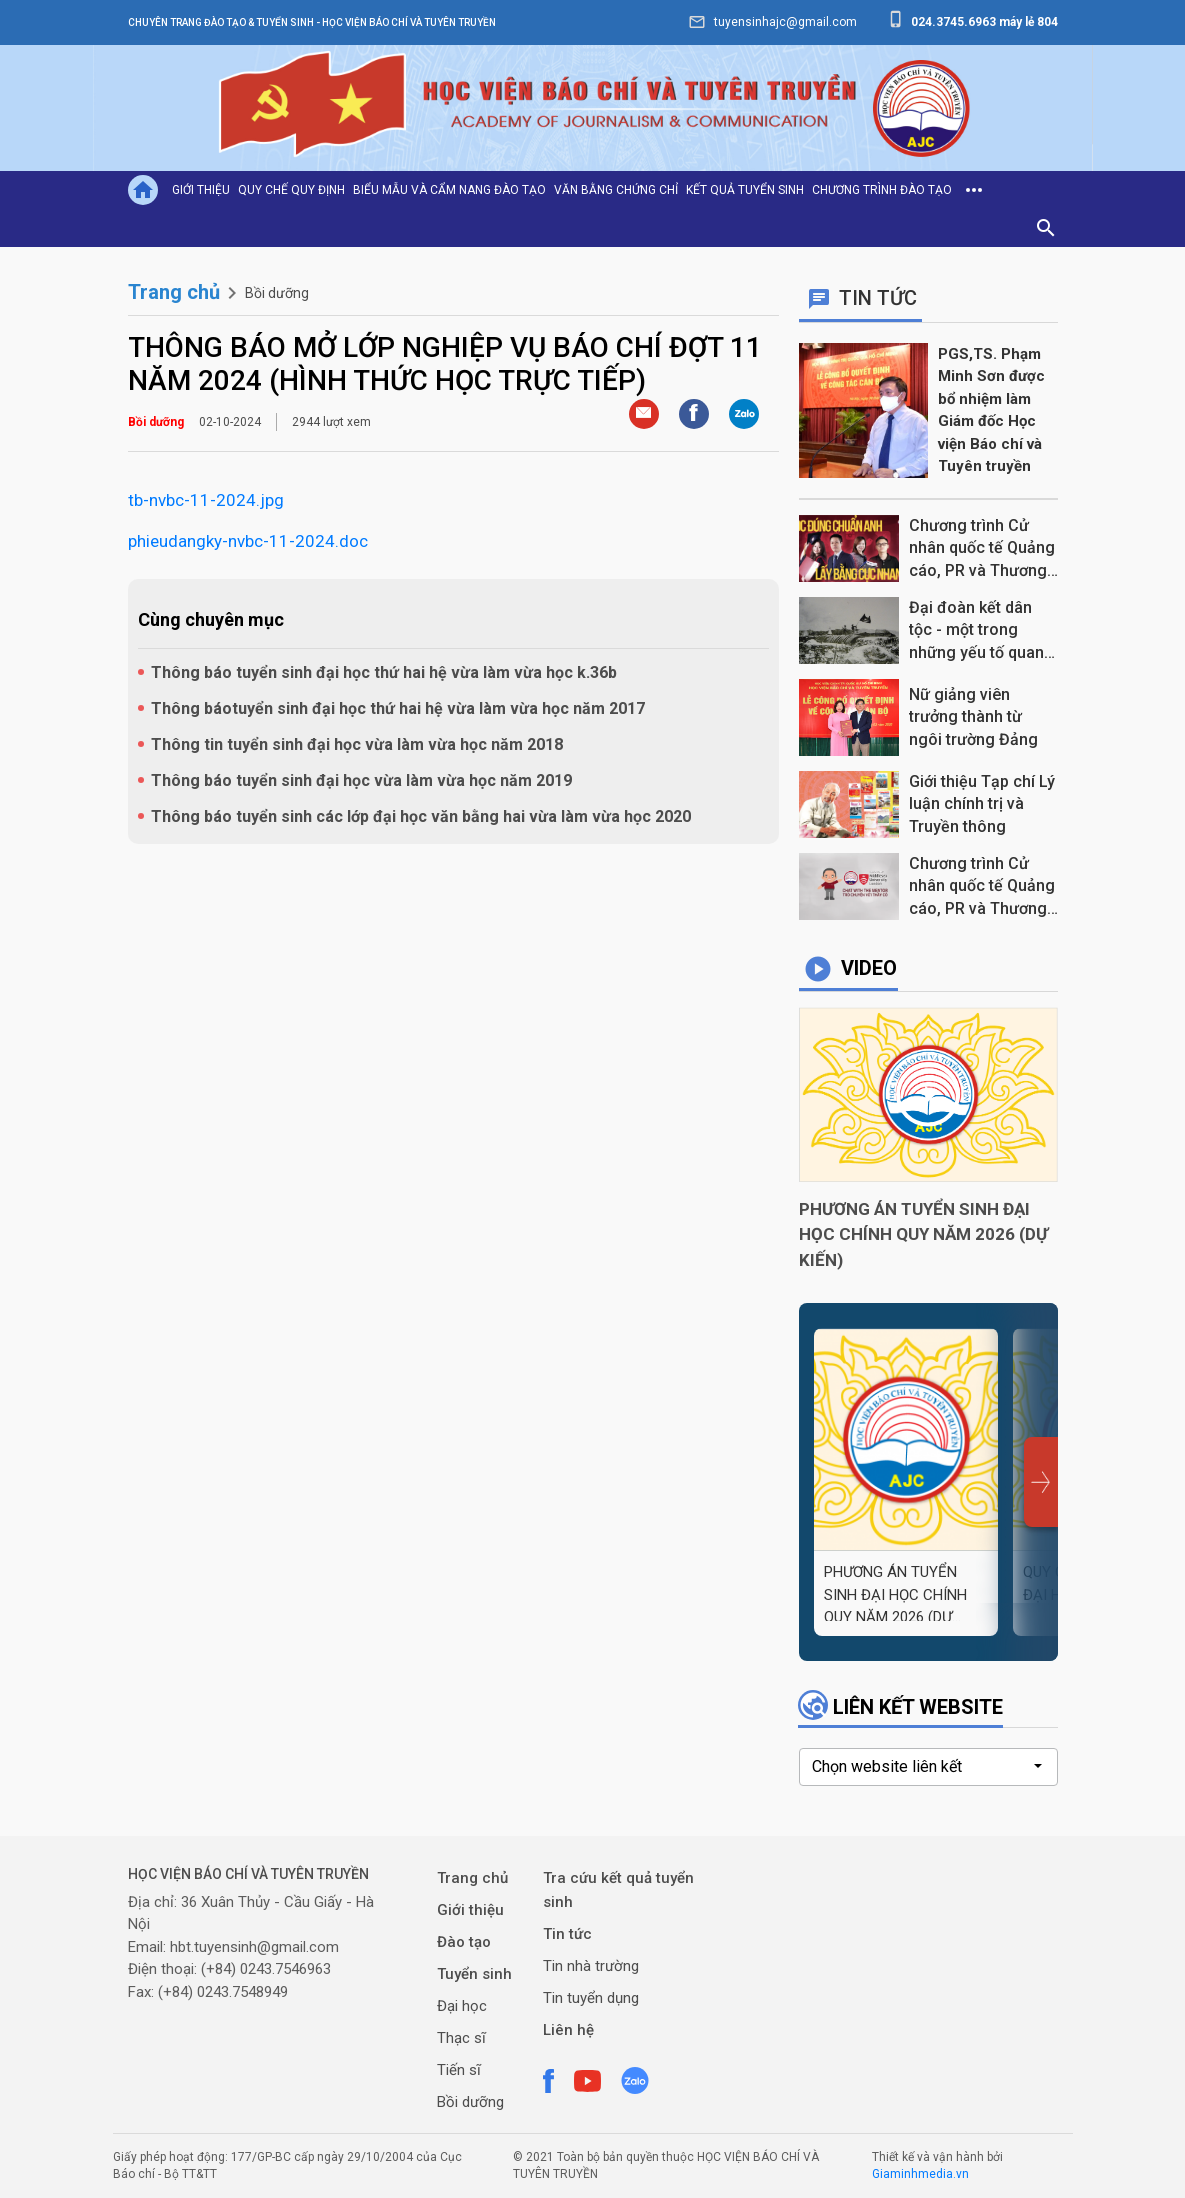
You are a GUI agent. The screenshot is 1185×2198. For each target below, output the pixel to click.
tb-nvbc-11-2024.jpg (206, 500)
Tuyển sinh (474, 1974)
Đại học (462, 2006)
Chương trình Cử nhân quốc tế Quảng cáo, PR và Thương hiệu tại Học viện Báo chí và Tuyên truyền (982, 887)
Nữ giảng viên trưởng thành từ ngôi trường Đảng (973, 717)
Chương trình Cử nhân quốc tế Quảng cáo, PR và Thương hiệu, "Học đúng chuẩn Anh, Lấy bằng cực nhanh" (982, 549)
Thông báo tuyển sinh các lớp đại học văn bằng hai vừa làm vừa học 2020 (421, 816)
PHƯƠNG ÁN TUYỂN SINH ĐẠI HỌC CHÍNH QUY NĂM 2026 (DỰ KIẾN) (923, 1234)
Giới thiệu (201, 190)
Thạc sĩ (461, 2038)
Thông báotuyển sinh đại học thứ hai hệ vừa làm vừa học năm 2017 (398, 708)
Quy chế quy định (291, 190)
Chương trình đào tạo (882, 190)
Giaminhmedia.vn (920, 2174)
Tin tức (567, 1934)
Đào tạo (464, 1942)
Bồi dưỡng (277, 293)
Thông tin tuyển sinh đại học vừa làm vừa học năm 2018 (357, 744)
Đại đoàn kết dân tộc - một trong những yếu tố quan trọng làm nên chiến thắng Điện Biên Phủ (982, 631)
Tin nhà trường (591, 1966)
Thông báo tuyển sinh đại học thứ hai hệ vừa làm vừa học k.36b (384, 672)
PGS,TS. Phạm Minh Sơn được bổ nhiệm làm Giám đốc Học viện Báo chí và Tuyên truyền (991, 410)
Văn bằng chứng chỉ (616, 190)
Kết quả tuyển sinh (745, 190)
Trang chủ (174, 292)
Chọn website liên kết (887, 1766)
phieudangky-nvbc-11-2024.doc (248, 541)
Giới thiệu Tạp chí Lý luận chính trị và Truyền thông (982, 804)
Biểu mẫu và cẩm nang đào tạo (449, 190)
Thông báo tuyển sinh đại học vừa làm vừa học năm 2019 (361, 780)
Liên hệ (568, 2030)
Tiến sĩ (459, 2070)
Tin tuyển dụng (591, 1998)
